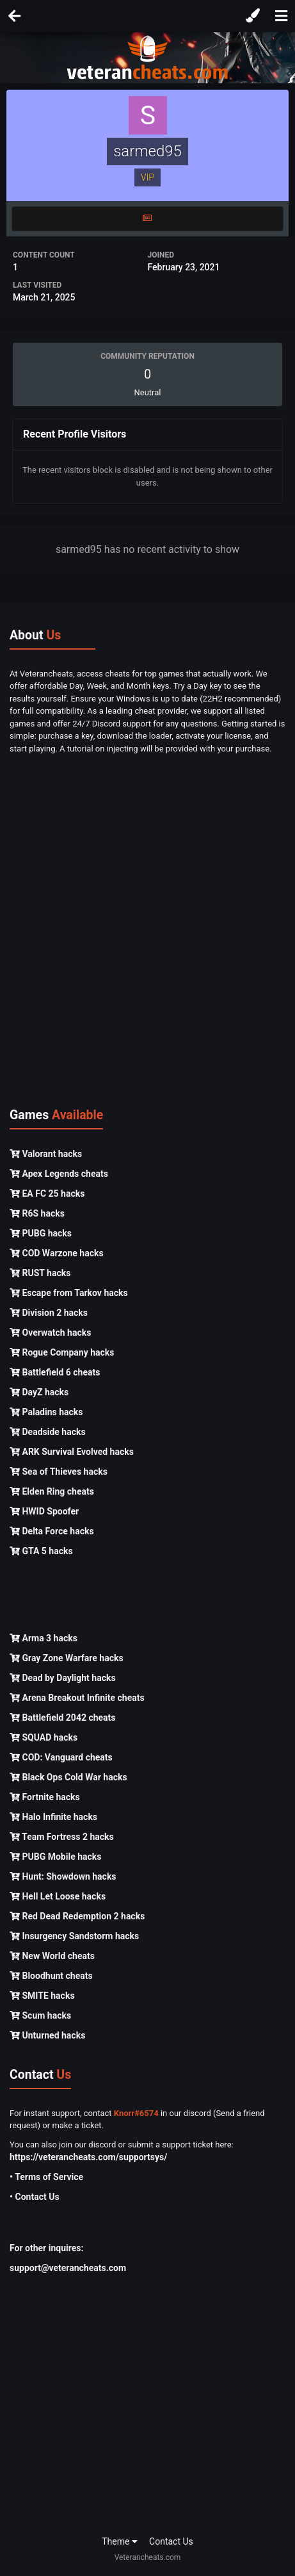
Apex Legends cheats (59, 1174)
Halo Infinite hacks (53, 1817)
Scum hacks (40, 2015)
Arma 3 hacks (43, 1638)
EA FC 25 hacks (47, 1193)
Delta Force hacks (52, 1531)
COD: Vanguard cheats (61, 1757)
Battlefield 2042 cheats (63, 1717)
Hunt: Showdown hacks (63, 1876)
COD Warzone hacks (57, 1253)
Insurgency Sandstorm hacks (74, 1936)
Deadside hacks (48, 1432)
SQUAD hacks (43, 1737)
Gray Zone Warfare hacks (67, 1658)
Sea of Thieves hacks (59, 1471)
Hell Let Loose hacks (58, 1896)
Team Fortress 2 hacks (62, 1837)
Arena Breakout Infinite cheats (77, 1698)
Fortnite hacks (45, 1797)
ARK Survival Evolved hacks (72, 1452)
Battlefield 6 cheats (55, 1372)
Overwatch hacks (50, 1332)
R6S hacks (37, 1213)
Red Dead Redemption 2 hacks (77, 1916)
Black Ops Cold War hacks (68, 1777)
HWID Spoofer (44, 1511)
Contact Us (171, 2541)
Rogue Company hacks (62, 1352)
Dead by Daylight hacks (63, 1678)
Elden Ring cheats (52, 1491)
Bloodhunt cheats (51, 1976)
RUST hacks (40, 1273)
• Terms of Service (46, 2177)
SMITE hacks (42, 1995)
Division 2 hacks (49, 1313)
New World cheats (52, 1956)
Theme (120, 2541)
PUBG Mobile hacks (55, 1856)
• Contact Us (35, 2197)
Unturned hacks (47, 2035)
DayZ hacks (39, 1392)
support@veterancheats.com (68, 2268)
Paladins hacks (46, 1412)
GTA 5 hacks (41, 1551)
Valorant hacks (46, 1154)
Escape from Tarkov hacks (69, 1293)
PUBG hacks (41, 1233)
